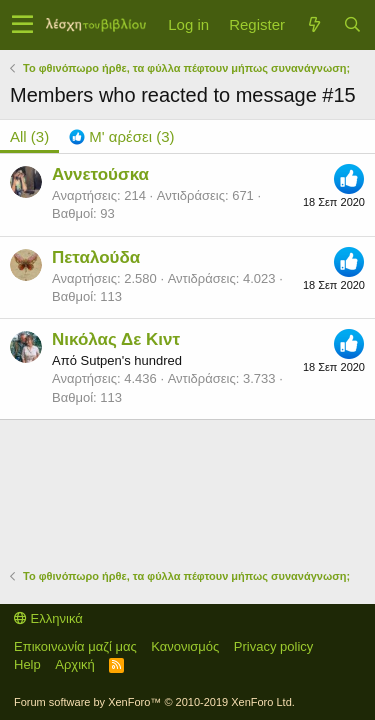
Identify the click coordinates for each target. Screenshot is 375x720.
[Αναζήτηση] (352, 24)
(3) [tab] (29, 136)
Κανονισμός (185, 646)
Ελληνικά (48, 618)
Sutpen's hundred (131, 360)
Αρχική (75, 664)
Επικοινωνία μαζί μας (75, 646)
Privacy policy (273, 646)
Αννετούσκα (100, 174)
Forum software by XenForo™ (154, 702)
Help (27, 664)
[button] (22, 25)
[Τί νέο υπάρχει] (314, 24)
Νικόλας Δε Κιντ (116, 339)
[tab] (121, 136)
